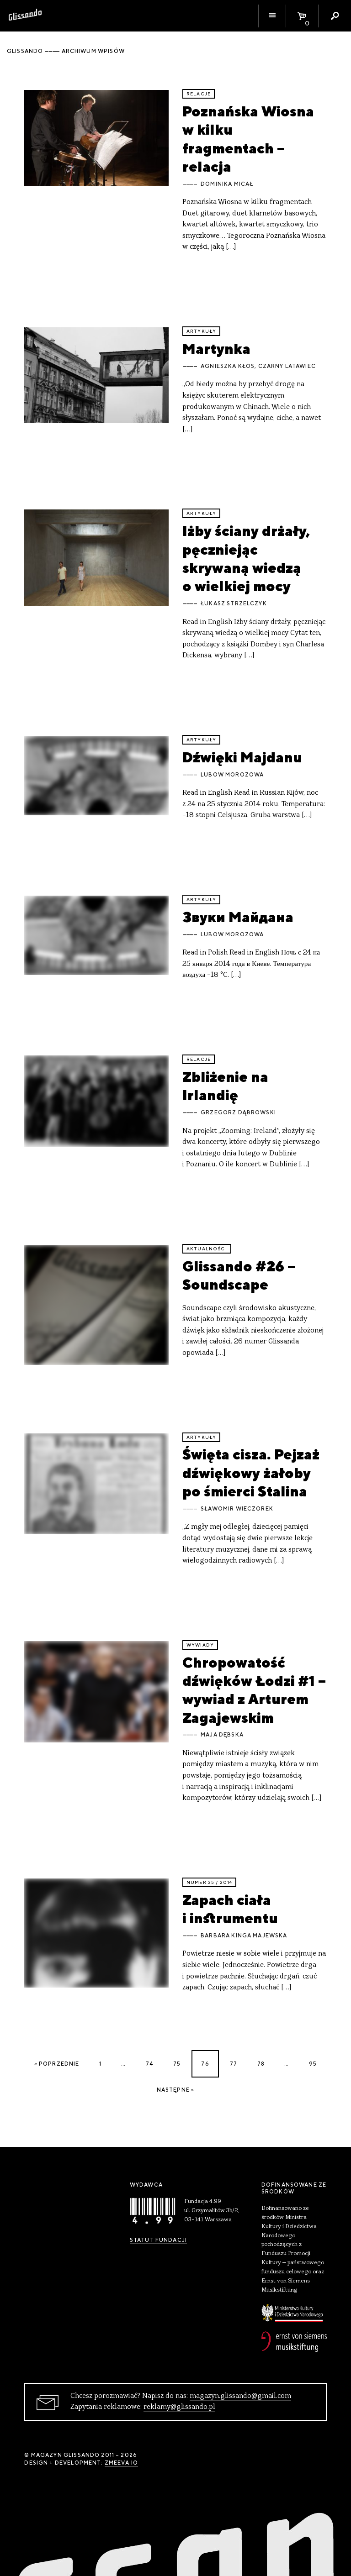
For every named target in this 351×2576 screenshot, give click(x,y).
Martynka (216, 348)
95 (313, 2064)
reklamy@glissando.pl (179, 2407)
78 (261, 2064)
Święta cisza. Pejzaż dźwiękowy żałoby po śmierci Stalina (250, 1473)
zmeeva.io (121, 2463)
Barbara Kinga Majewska (244, 1935)
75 (177, 2064)
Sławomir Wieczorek (237, 1509)
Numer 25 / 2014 (209, 1882)
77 (233, 2064)
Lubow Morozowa (232, 774)
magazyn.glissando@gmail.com (240, 2396)
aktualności (206, 1248)
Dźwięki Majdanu (242, 757)
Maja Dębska (222, 1734)
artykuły (201, 331)
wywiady (200, 1644)
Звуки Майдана (237, 916)
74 (149, 2064)
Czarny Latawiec (287, 366)
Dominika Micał (227, 184)
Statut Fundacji (158, 2240)
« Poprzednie (57, 2064)
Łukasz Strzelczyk (234, 603)
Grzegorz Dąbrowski (238, 1112)
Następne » (176, 2090)
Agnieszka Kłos (228, 366)
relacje (198, 93)
